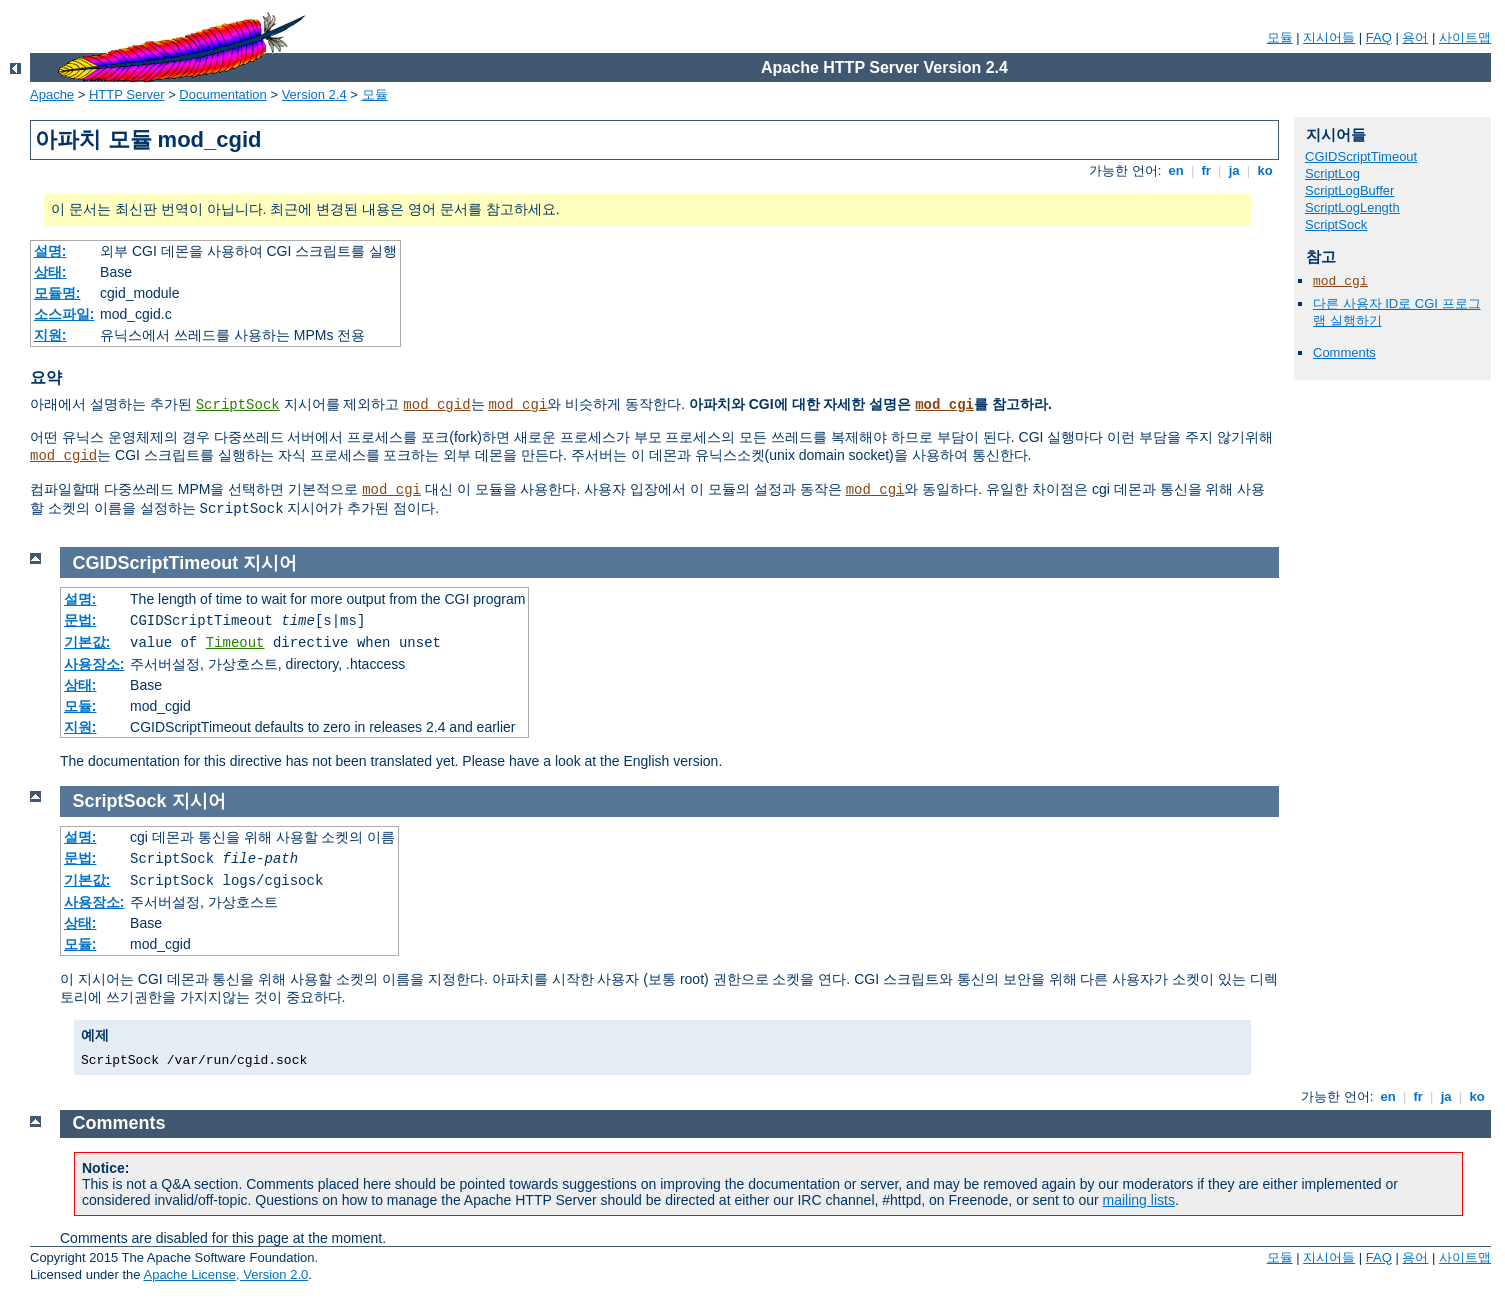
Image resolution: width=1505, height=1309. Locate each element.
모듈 (1280, 37)
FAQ (1379, 37)
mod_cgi (517, 405)
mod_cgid (436, 405)
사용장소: (94, 664)
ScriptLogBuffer (1349, 190)
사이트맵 (1465, 37)
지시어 (270, 563)
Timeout (235, 643)
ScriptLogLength (1352, 207)
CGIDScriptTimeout (1361, 156)
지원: (50, 335)
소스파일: (64, 314)
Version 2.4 (314, 94)
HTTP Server (127, 94)
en (1176, 170)
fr (1206, 170)
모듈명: (57, 293)
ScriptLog (1332, 173)
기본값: (87, 642)
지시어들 (1329, 37)
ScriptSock (238, 405)
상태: (50, 272)
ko (1265, 170)
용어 (1415, 37)
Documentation (222, 94)
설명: (50, 251)
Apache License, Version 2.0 (225, 1274)
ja (1234, 170)
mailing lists (1139, 1200)
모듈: (80, 706)
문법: (80, 620)
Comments (1344, 352)
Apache (52, 94)
